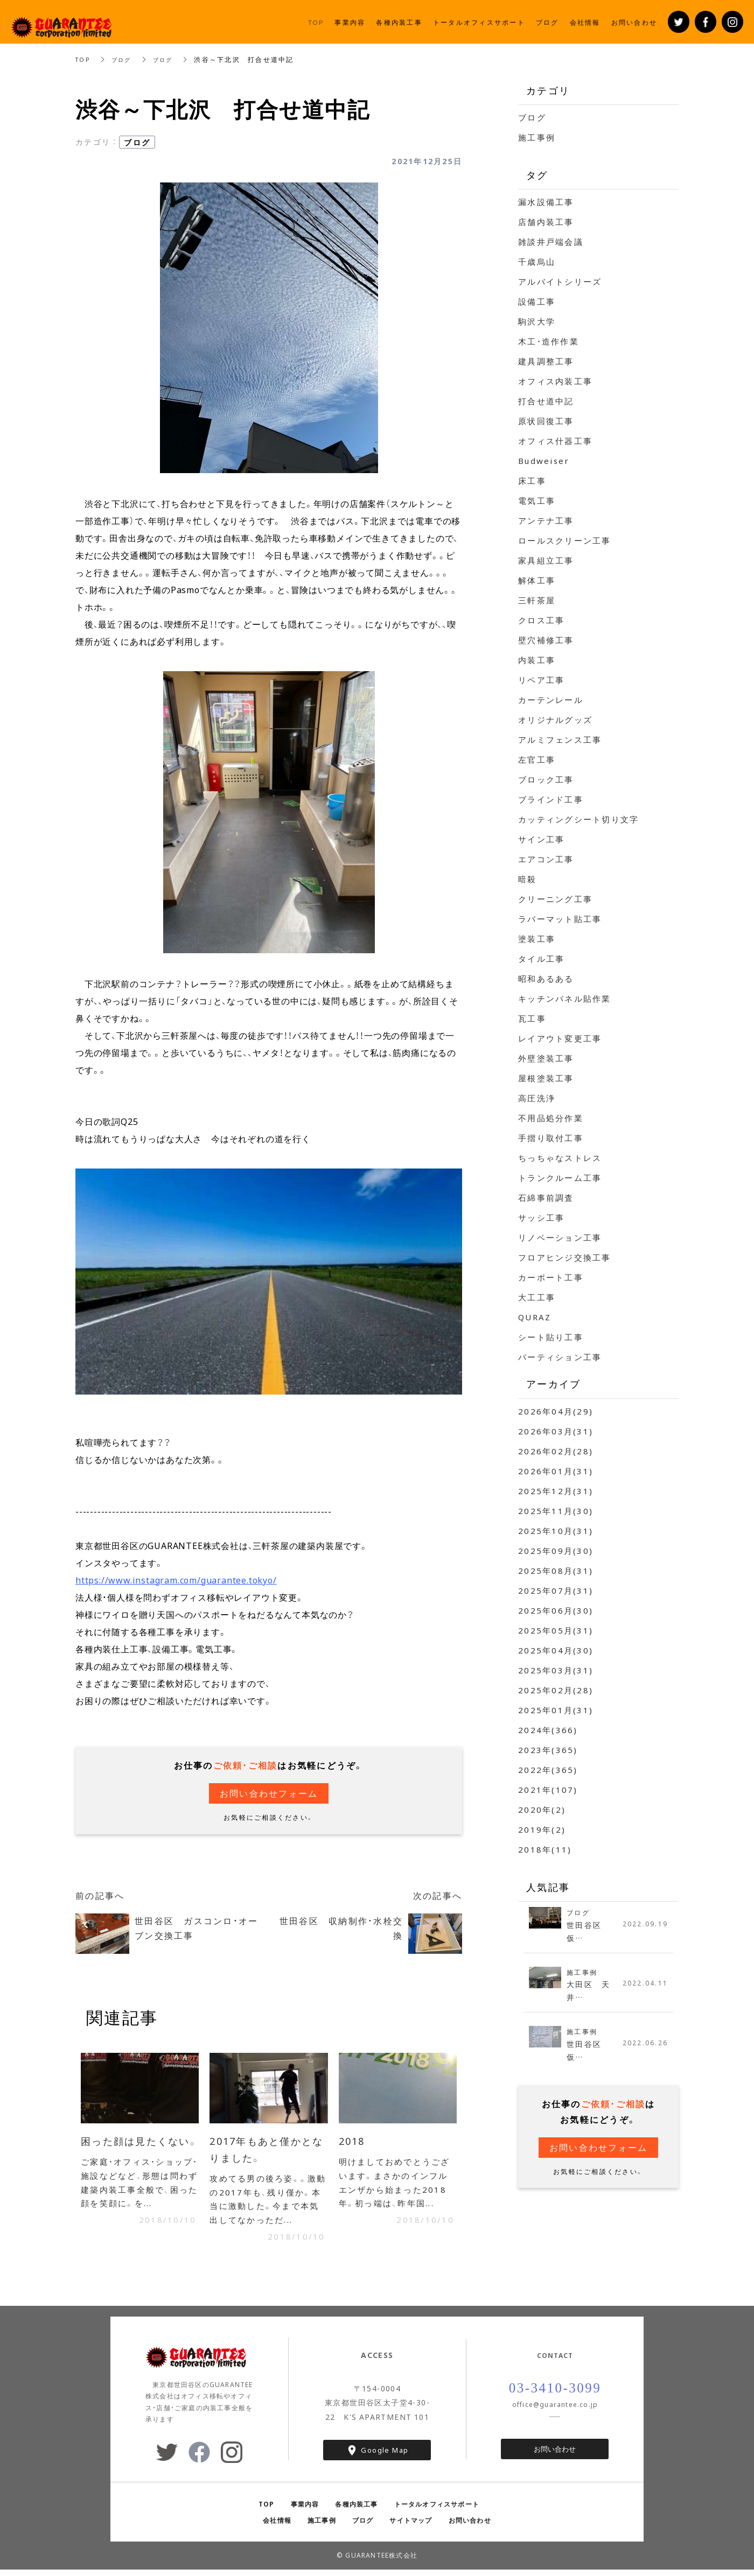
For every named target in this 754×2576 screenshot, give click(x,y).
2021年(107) (548, 1790)
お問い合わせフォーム (269, 1793)
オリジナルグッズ (555, 720)
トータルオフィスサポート (436, 2510)
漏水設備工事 (546, 202)
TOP (84, 59)
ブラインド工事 (550, 799)
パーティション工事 (560, 1357)
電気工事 (536, 500)
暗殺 (527, 879)
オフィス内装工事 (555, 381)
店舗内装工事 (546, 222)
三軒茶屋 (536, 600)
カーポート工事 (550, 1277)
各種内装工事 (356, 2510)
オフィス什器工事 (555, 441)
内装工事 (536, 660)
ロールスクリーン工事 (564, 540)
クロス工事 (541, 620)
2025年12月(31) (555, 1491)
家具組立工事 (546, 560)
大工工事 (536, 1297)
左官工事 (536, 759)
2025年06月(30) (555, 1610)
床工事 (532, 481)
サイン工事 (541, 839)
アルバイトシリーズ (560, 281)
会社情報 (277, 2526)
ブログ (125, 59)
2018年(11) (544, 1849)
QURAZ (534, 1317)
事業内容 (305, 2510)
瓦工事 (532, 1018)
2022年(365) (548, 1770)
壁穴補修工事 (546, 640)
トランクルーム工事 (560, 1178)
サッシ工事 (541, 1217)
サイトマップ (410, 2526)
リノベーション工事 (560, 1237)
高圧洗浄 (536, 1098)
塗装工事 (536, 939)
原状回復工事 (546, 421)
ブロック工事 (546, 779)
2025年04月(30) (555, 1650)
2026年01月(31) (555, 1471)
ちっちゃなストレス (560, 1158)
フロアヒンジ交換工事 (564, 1257)
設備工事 (536, 301)
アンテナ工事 (546, 520)
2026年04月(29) (555, 1411)
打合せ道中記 (546, 401)
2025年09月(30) (555, 1551)
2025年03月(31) (555, 1670)
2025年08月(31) (555, 1570)
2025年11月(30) (555, 1511)
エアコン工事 (546, 859)
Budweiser (543, 461)
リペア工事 (541, 680)
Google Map (384, 2457)
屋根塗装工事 (546, 1078)
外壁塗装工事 (546, 1058)
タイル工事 (541, 959)
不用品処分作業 (550, 1118)
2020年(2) (542, 1809)
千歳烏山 (536, 262)
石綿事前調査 (546, 1197)
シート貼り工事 (550, 1337)
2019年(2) (542, 1829)
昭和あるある (546, 978)
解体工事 (536, 580)
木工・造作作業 (548, 341)
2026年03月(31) (555, 1431)
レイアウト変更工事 (560, 1038)
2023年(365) (548, 1750)
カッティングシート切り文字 (578, 819)
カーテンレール (550, 700)
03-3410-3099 (555, 2395)
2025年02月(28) (555, 1690)
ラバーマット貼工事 (560, 919)
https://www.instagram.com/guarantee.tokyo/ (176, 1579)
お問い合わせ (555, 2455)
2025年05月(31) (555, 1630)
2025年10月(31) (555, 1531)
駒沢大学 (536, 321)
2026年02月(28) (555, 1451)
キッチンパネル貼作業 (564, 998)
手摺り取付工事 (550, 1138)
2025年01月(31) (555, 1710)
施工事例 (536, 137)
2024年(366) (548, 1730)
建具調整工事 (546, 361)
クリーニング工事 (555, 899)
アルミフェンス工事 (560, 739)
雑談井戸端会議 (550, 242)
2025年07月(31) (555, 1590)
